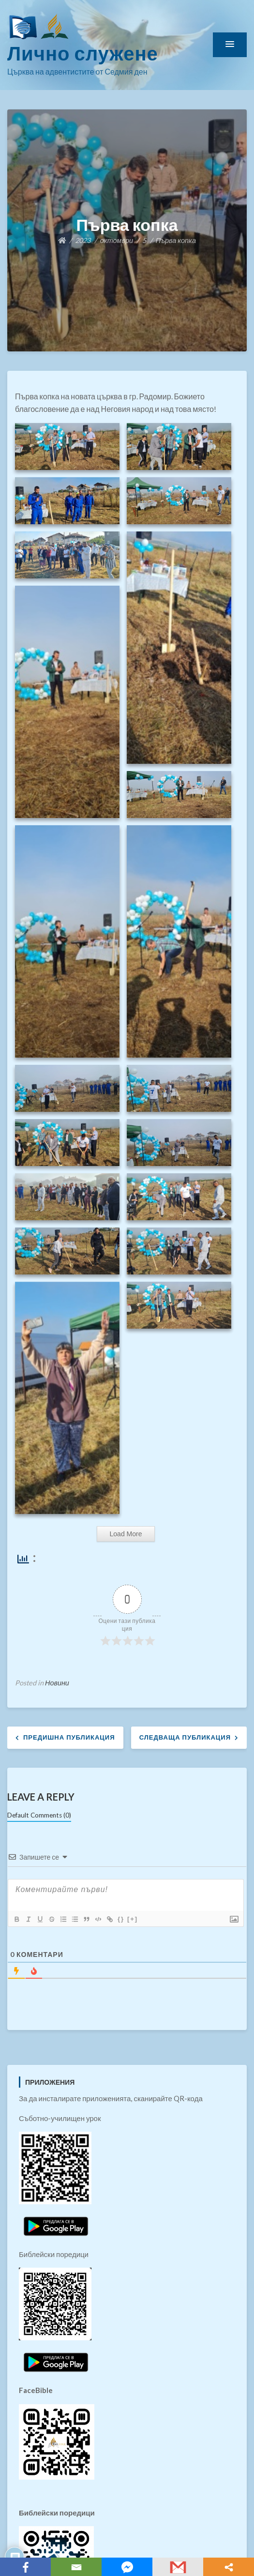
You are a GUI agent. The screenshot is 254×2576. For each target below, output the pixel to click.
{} (121, 1919)
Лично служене (82, 53)
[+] (132, 1919)
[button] (230, 44)
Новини (57, 1683)
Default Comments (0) (39, 1815)
